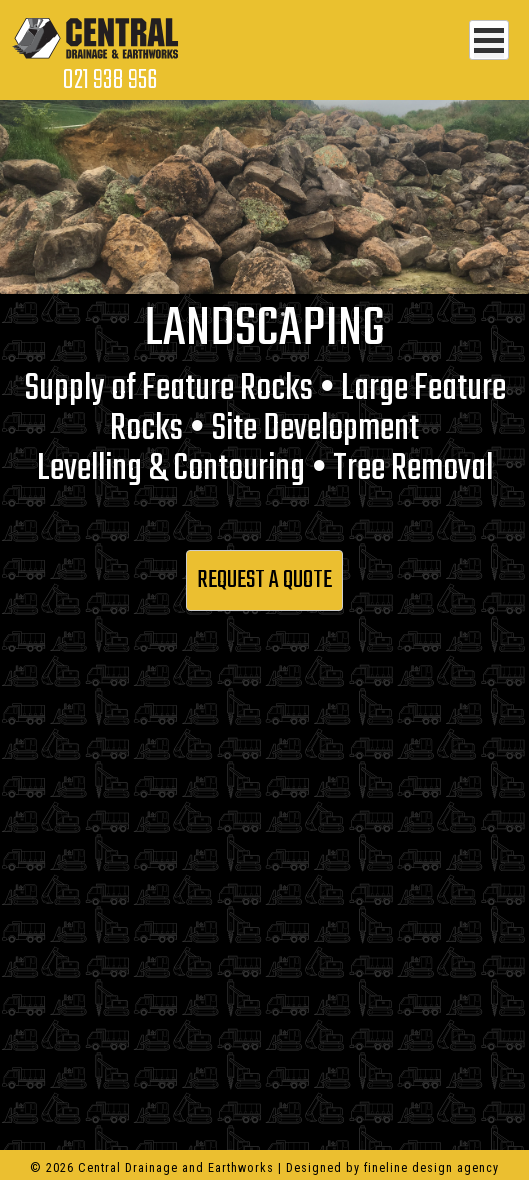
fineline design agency (431, 1168)
